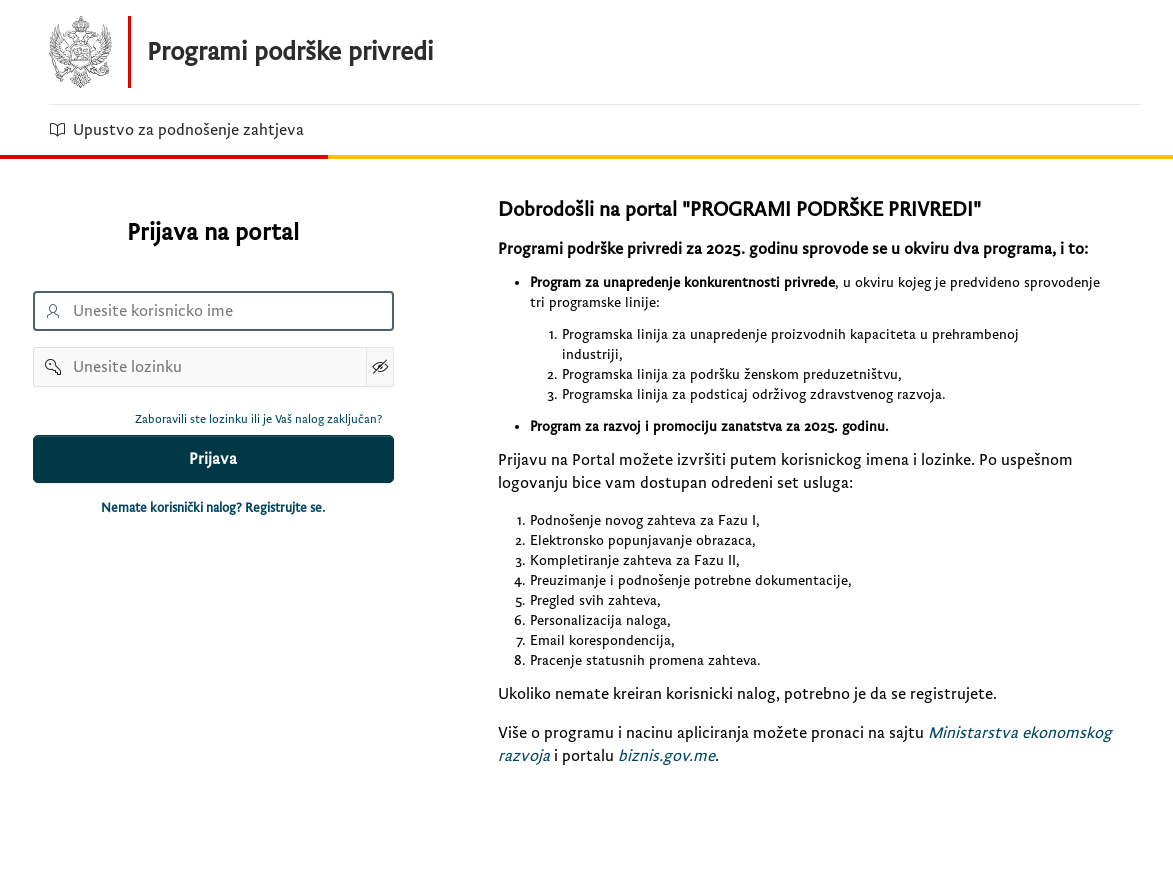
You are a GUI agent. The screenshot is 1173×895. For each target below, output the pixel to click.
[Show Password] (380, 367)
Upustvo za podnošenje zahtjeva (176, 130)
